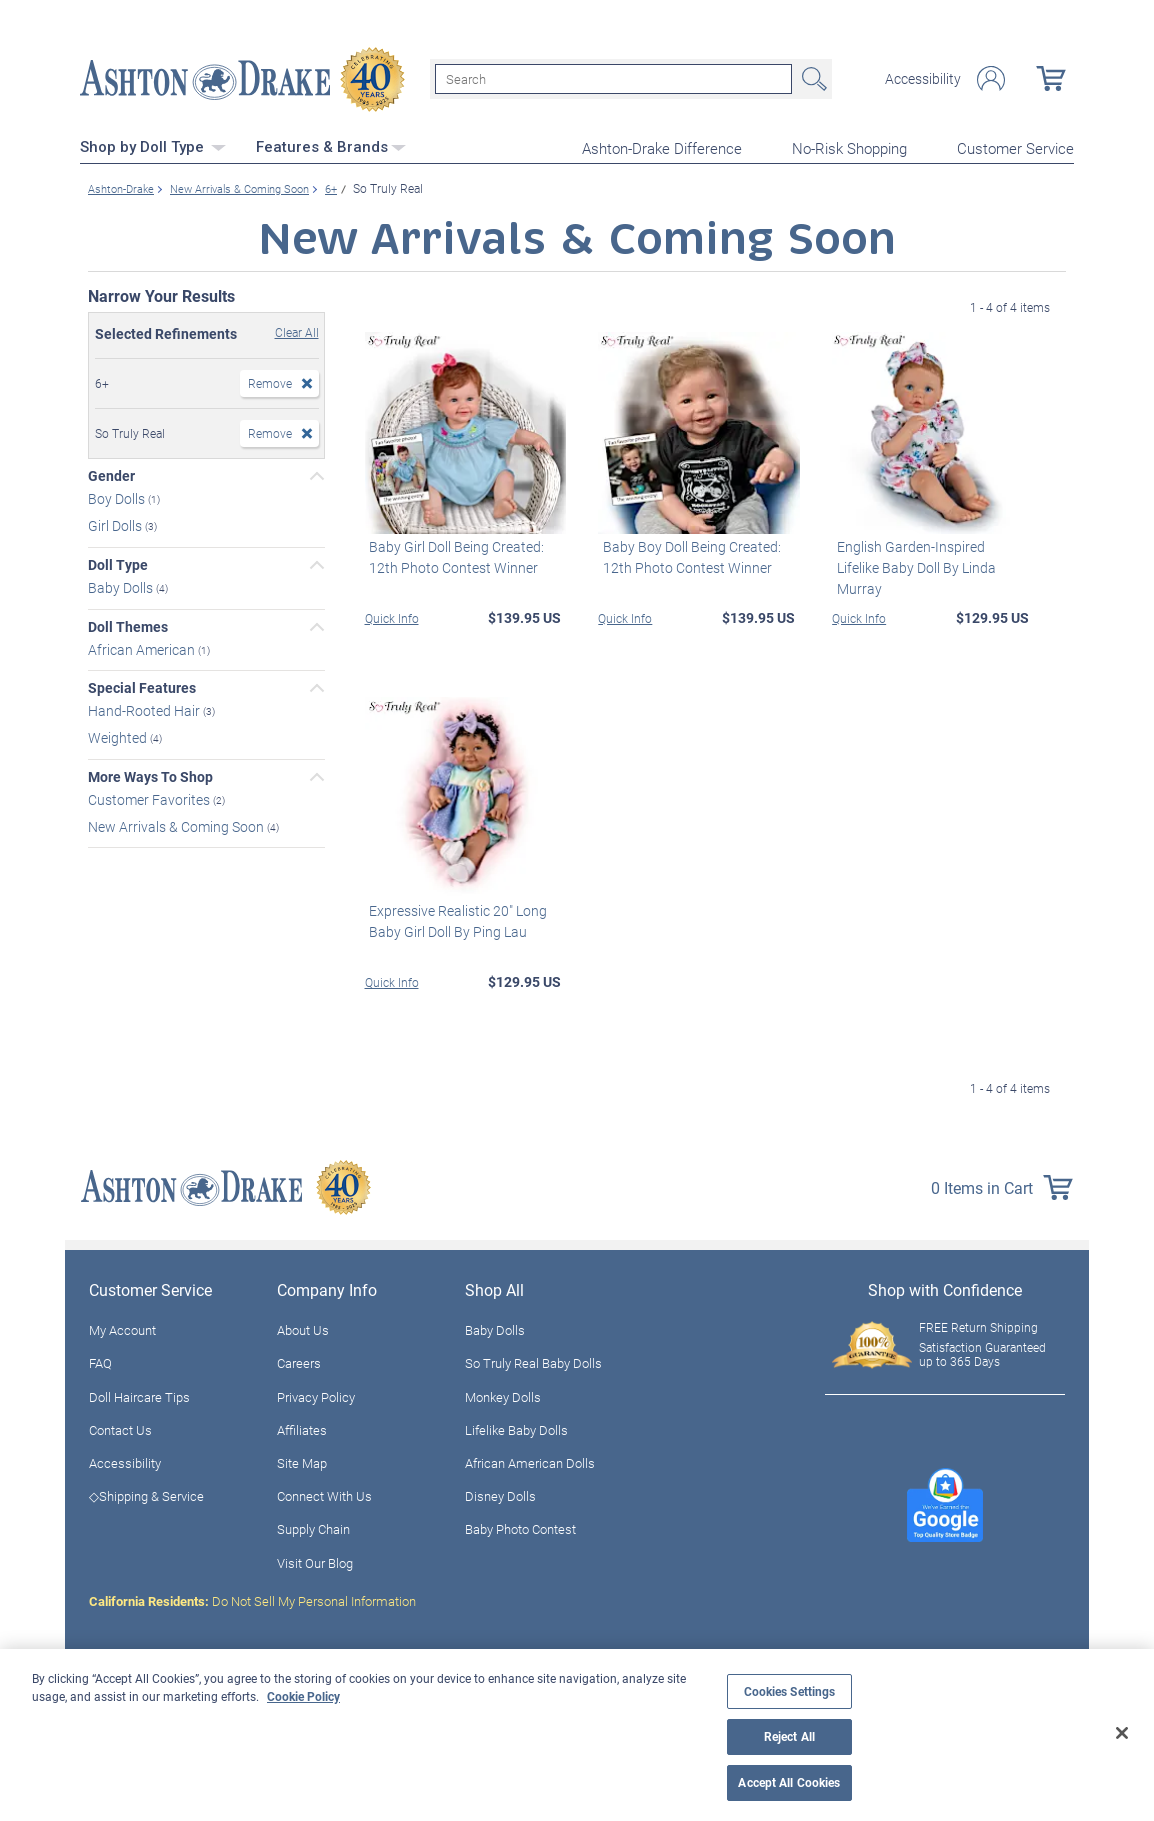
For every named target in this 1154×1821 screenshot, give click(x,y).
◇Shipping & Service (146, 1494)
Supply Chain (313, 1527)
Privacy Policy (316, 1394)
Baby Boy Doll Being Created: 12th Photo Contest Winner (687, 554)
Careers (299, 1361)
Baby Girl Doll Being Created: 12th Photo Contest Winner (452, 554)
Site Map (302, 1461)
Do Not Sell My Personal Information (252, 1599)
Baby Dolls (122, 584)
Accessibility (923, 78)
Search (812, 78)
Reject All (789, 1736)
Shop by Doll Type (153, 145)
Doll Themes (128, 624)
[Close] (1122, 1733)
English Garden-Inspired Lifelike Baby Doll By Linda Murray (928, 554)
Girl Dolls (116, 523)
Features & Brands (331, 145)
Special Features (142, 686)
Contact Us (120, 1428)
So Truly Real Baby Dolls (533, 1361)
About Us (303, 1328)
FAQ (100, 1361)
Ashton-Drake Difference (662, 146)
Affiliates (302, 1428)
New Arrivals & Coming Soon (177, 823)
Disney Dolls (500, 1494)
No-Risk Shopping (849, 146)
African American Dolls (530, 1461)
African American (143, 646)
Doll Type (118, 563)
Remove (270, 381)
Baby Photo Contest (520, 1527)
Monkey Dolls (503, 1394)
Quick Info (392, 615)
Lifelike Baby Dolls (516, 1428)
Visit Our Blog (315, 1560)
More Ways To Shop (150, 775)
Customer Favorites (150, 796)
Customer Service (1015, 146)
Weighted (119, 735)
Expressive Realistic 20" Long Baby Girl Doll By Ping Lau (454, 919)
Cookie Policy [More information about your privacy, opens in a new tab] (303, 1696)
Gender (111, 474)
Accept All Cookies (789, 1782)
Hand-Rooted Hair (145, 708)
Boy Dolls (118, 496)
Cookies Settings (790, 1691)
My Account (122, 1328)
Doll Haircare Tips (139, 1394)
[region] (577, 1735)
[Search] (613, 78)
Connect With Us (324, 1494)
